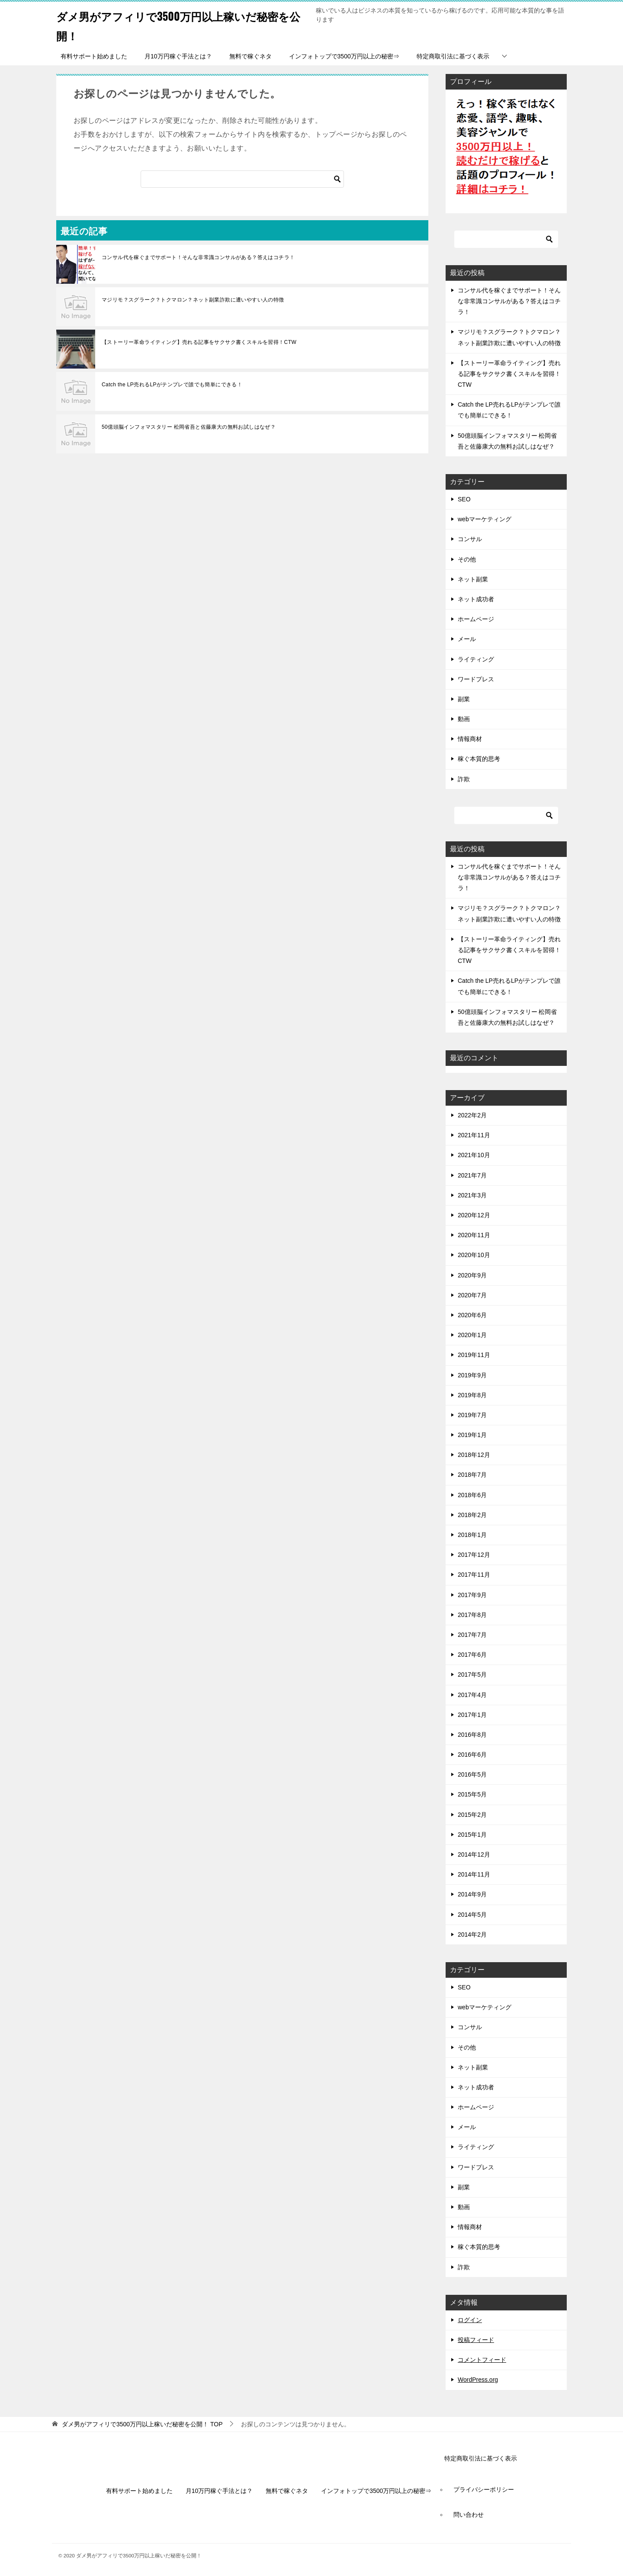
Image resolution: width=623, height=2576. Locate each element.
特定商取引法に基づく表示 (453, 56)
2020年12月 (474, 1215)
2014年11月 (474, 1874)
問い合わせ (468, 2514)
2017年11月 (474, 1574)
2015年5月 (472, 1794)
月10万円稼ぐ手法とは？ (178, 56)
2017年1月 (472, 1714)
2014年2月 (472, 1934)
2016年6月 (472, 1754)
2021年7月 (472, 1175)
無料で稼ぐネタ (250, 56)
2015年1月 (472, 1834)
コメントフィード (482, 2359)
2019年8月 (472, 1395)
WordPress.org (478, 2379)
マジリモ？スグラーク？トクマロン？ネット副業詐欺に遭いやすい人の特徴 (193, 300)
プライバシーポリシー (483, 2489)
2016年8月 (472, 1734)
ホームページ (476, 619)
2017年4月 (472, 1694)
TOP (142, 2424)
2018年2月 (472, 1514)
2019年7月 (472, 1415)
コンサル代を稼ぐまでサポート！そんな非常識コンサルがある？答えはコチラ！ (198, 257)
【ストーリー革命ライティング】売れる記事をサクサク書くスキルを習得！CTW (199, 342)
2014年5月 (472, 1914)
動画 (464, 718)
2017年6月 (472, 1654)
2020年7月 (472, 1295)
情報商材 (470, 738)
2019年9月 (472, 1375)
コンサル (470, 539)
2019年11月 (474, 1354)
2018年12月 (474, 1454)
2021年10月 (474, 1155)
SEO (464, 499)
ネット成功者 (476, 599)
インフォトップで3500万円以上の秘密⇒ (344, 56)
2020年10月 (474, 1254)
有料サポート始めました (94, 56)
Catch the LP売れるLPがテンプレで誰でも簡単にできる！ (172, 385)
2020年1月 (472, 1334)
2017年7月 (472, 1634)
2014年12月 (474, 1854)
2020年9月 (472, 1275)
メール (467, 638)
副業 (464, 699)
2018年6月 (472, 1495)
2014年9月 (472, 1894)
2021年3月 (472, 1195)
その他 (467, 559)
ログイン (470, 2319)
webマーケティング (484, 519)
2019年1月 (472, 1434)
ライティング (476, 659)
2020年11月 (474, 1235)
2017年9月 (472, 1594)
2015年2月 (472, 1814)
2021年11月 (474, 1135)
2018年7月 (472, 1474)
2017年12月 (474, 1554)
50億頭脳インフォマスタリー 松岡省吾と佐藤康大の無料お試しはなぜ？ (189, 427)
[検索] (242, 179)
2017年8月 (472, 1614)
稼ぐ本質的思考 (479, 758)
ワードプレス (476, 679)
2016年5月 (472, 1774)
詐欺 (464, 779)
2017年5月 (472, 1674)
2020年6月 (472, 1315)
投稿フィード (476, 2339)
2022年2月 (472, 1115)
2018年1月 (472, 1534)
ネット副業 (473, 579)
